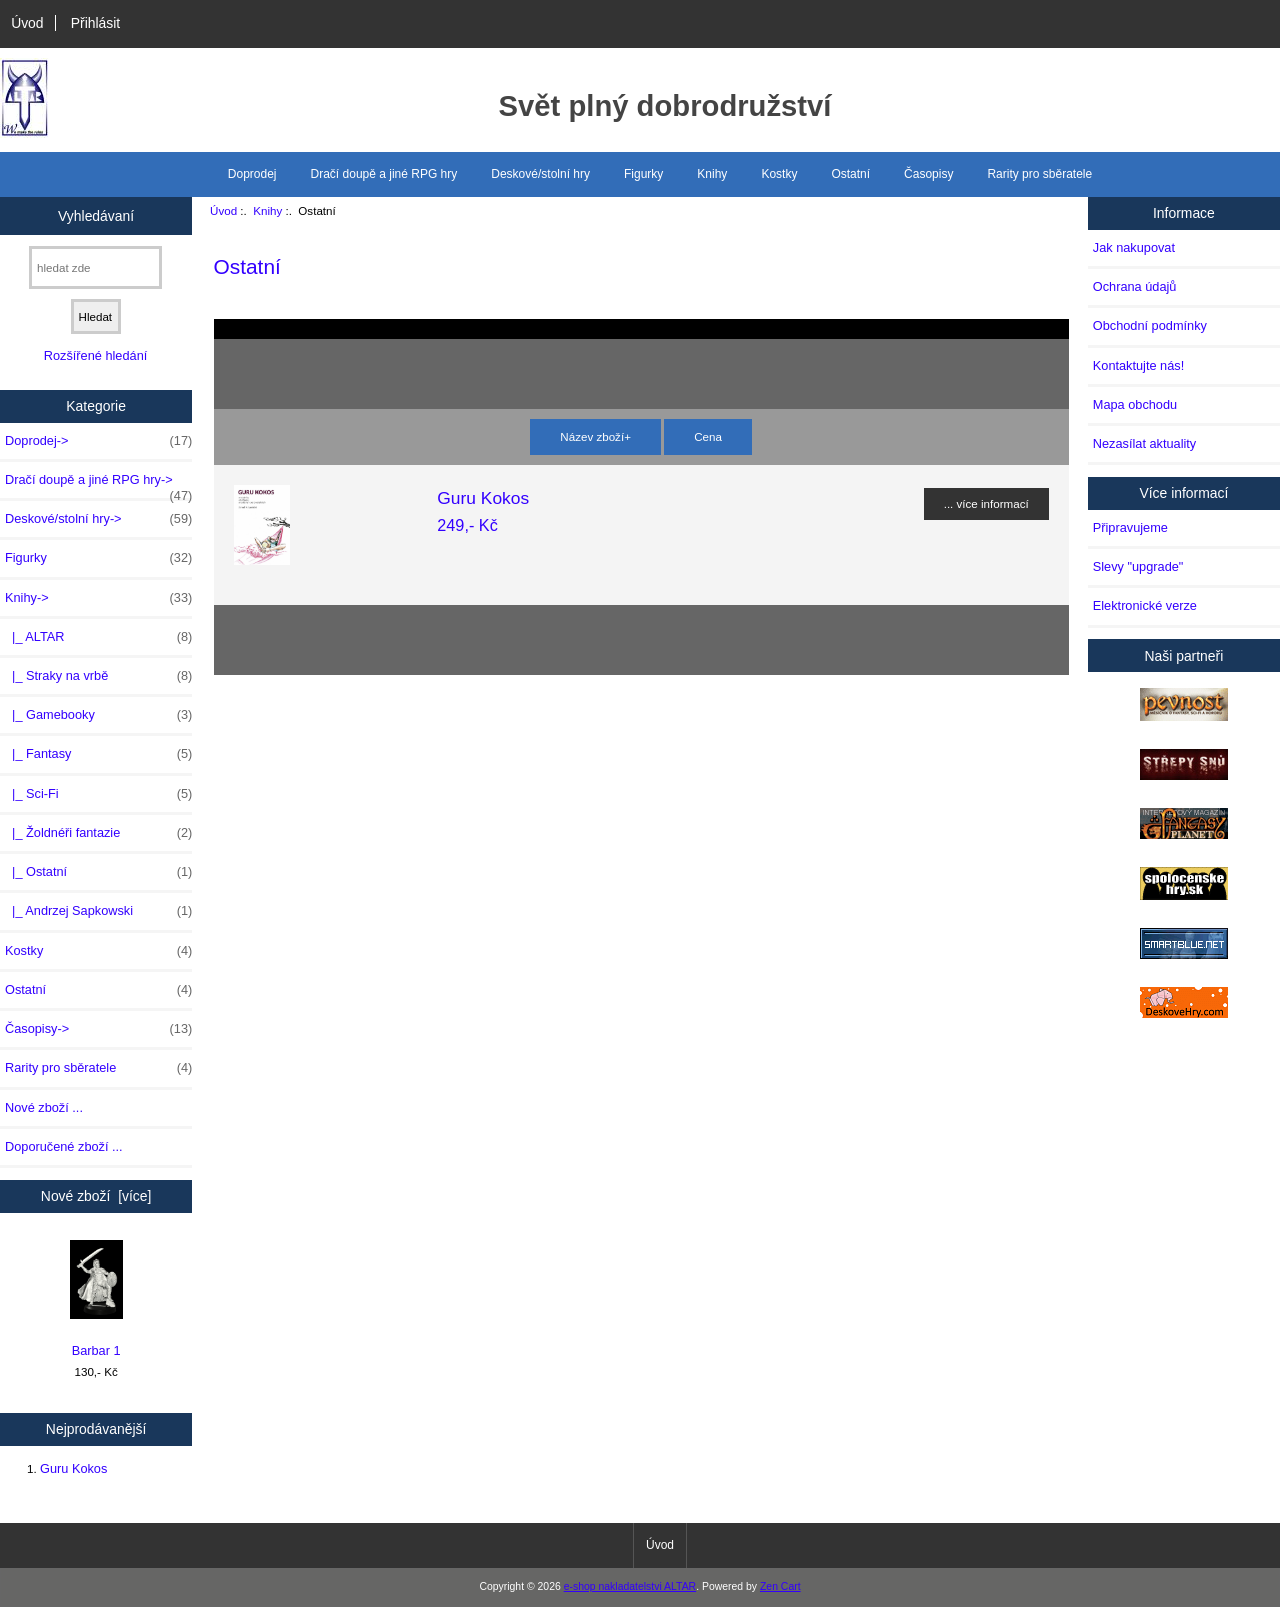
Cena (708, 436)
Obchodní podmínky (1150, 325)
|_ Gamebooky (98, 715)
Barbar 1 (96, 1299)
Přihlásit (95, 23)
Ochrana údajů (1135, 286)
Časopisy (928, 174)
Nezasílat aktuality (1144, 443)
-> (98, 598)
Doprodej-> (98, 441)
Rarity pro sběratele (1039, 174)
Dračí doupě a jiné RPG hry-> (98, 485)
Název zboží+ (595, 436)
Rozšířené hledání (95, 355)
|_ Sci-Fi (98, 794)
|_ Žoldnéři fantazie (98, 833)
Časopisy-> (98, 1029)
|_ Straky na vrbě (98, 676)
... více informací (986, 503)
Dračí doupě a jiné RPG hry (384, 174)
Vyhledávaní (96, 215)
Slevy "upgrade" (1138, 566)
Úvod (27, 23)
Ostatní (850, 174)
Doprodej (252, 174)
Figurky (643, 174)
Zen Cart (780, 1586)
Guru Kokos (73, 1468)
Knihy (267, 210)
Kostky (779, 174)
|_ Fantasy (98, 754)
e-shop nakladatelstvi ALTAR (630, 1586)
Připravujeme (1130, 527)
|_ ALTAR (98, 637)
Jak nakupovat (1134, 247)
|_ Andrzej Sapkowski (98, 911)
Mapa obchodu (1135, 404)
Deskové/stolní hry (540, 174)
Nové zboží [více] (96, 1196)
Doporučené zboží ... (64, 1146)
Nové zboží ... (44, 1107)
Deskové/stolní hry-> (98, 519)
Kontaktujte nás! (1138, 365)
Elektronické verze (1145, 605)
